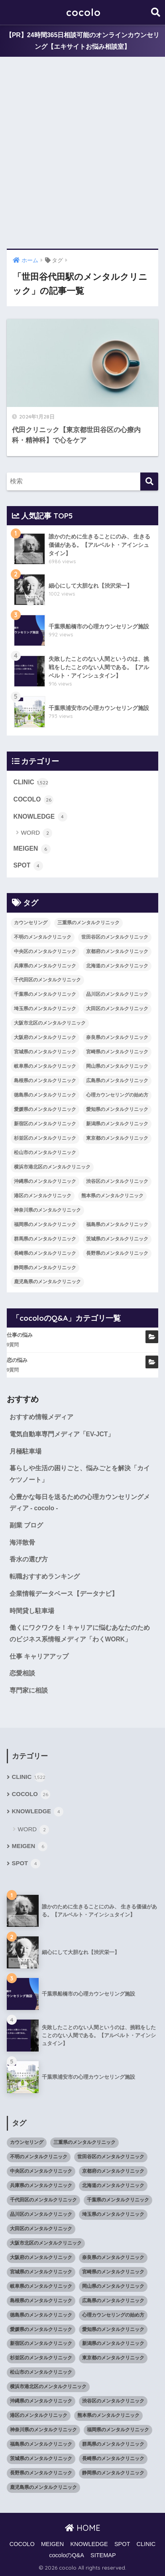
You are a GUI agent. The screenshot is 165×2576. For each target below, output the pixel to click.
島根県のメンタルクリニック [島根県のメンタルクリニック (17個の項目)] (45, 1080)
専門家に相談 (29, 1690)
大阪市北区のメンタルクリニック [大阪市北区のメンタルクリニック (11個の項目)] (50, 1023)
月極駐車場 (25, 1451)
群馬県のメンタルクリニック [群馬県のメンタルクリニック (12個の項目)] (45, 1239)
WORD (37, 833)
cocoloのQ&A (66, 2555)
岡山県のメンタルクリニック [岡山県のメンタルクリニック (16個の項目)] (117, 1066)
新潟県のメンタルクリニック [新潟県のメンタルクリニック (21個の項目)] (117, 1124)
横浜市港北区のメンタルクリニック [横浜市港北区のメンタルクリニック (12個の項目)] (52, 1167)
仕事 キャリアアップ (39, 1656)
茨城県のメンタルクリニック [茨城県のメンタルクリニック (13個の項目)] (117, 1239)
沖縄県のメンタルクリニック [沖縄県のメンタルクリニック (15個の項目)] (45, 1181)
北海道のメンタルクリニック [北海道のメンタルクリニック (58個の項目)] (117, 966)
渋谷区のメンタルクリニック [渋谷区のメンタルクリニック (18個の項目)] (117, 1181)
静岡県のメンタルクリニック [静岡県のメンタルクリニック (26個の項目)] (45, 1267)
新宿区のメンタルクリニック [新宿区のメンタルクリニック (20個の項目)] (45, 1124)
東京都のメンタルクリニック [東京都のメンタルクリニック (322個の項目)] (117, 1138)
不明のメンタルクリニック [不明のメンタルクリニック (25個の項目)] (42, 937)
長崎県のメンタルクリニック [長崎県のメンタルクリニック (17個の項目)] (45, 1253)
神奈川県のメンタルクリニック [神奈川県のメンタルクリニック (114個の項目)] (47, 1210)
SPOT (28, 866)
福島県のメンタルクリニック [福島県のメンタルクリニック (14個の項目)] (117, 1224)
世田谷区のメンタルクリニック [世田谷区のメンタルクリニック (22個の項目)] (114, 937)
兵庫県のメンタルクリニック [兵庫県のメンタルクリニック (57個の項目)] (45, 966)
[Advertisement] (82, 153)
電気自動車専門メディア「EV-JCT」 (62, 1434)
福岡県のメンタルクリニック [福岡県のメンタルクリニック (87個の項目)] (45, 1224)
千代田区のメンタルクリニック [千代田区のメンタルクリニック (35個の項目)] (47, 980)
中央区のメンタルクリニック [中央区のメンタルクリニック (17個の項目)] (45, 951)
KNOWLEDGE (40, 816)
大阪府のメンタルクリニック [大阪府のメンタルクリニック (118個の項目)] (45, 1037)
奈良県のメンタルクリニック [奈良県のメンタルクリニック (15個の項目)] (117, 1037)
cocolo (83, 12)
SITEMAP (103, 2555)
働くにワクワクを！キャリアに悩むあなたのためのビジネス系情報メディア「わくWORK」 (80, 1633)
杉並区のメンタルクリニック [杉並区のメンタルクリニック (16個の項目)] (45, 1138)
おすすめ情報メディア (41, 1417)
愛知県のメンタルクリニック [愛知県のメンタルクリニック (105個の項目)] (117, 1109)
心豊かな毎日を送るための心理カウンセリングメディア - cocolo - (80, 1502)
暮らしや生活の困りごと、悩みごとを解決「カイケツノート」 (80, 1474)
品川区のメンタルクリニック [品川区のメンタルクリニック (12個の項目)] (117, 994)
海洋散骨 (22, 1542)
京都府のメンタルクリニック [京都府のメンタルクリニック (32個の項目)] (117, 951)
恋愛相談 (22, 1673)
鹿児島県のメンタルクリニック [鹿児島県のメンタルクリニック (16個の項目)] (47, 1281)
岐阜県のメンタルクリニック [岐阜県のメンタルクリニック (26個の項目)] (45, 1066)
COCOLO (33, 800)
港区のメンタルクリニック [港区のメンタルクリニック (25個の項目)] (42, 1195)
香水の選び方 (29, 1559)
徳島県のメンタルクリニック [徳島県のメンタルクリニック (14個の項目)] (45, 1095)
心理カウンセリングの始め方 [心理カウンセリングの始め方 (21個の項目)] (117, 1095)
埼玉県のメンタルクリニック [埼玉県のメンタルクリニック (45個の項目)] (45, 1008)
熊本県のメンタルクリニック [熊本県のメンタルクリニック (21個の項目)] (112, 1195)
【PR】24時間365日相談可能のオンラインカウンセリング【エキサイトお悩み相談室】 (83, 41)
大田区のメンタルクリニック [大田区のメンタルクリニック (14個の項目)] (117, 1008)
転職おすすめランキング (45, 1576)
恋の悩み (17, 1360)
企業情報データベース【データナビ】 (64, 1593)
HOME (82, 2528)
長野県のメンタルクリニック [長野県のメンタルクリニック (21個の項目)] (117, 1253)
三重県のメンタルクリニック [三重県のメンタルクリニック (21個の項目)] (88, 922)
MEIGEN (32, 849)
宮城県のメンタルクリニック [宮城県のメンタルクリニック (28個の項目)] (45, 1052)
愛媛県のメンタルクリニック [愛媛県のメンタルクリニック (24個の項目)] (45, 1109)
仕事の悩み (20, 1335)
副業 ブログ (26, 1525)
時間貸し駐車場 (32, 1610)
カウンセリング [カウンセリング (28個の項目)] (30, 922)
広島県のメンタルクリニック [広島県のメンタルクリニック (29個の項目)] (117, 1080)
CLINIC (31, 783)
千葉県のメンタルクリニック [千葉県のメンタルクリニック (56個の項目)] (45, 994)
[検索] (149, 481)
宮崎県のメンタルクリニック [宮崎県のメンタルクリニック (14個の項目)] (117, 1052)
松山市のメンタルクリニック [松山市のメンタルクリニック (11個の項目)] (45, 1152)
